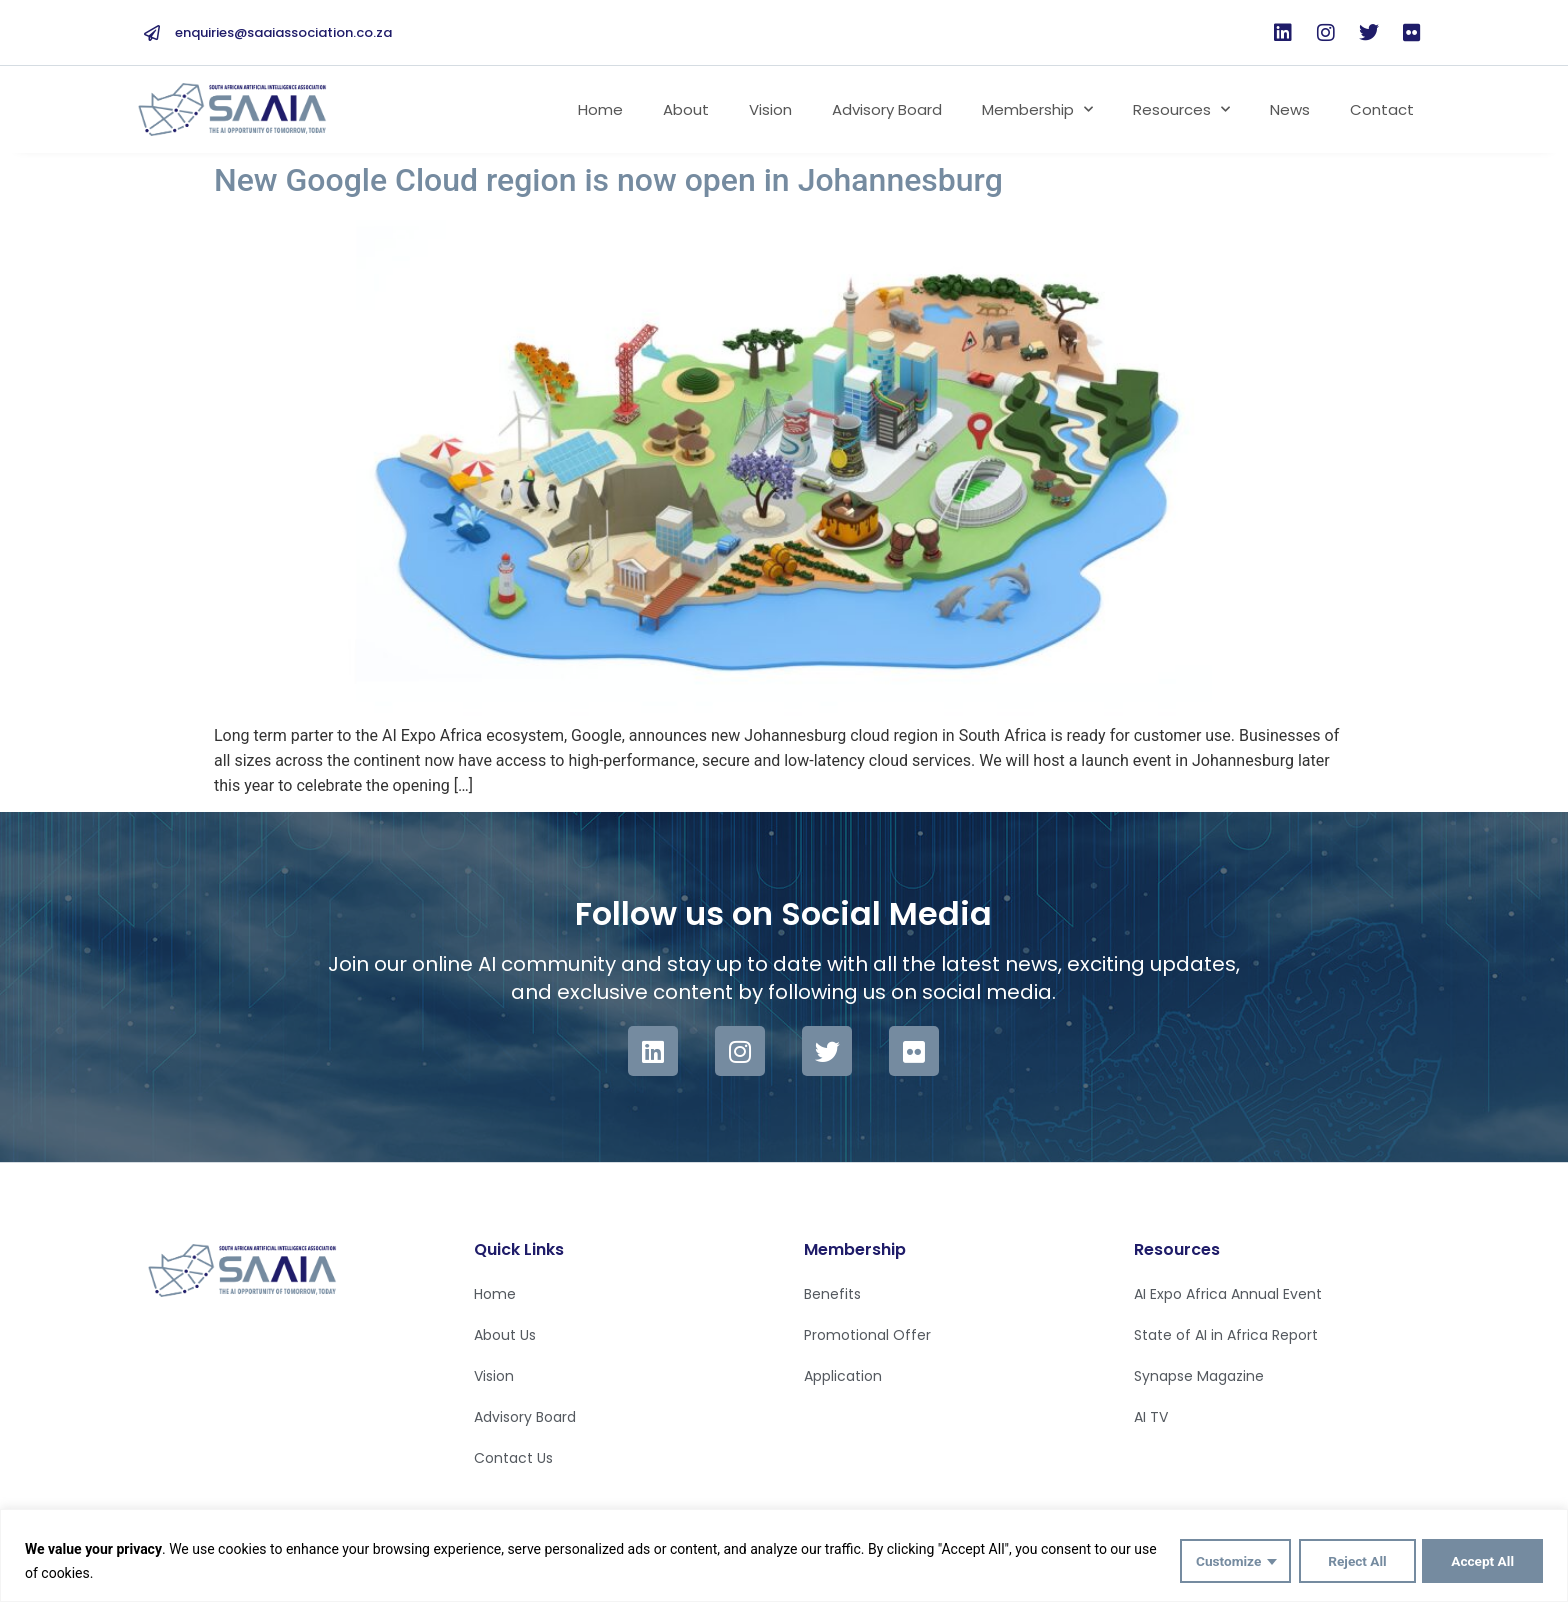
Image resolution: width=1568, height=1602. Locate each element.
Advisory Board (887, 109)
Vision (770, 109)
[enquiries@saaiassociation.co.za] (152, 33)
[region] (784, 1555)
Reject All (1353, 1561)
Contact (1382, 109)
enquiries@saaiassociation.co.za (283, 32)
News (1290, 109)
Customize (1222, 1561)
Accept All (1482, 1561)
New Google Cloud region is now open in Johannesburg (608, 180)
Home (600, 109)
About (686, 109)
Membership (1037, 109)
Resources (1181, 109)
